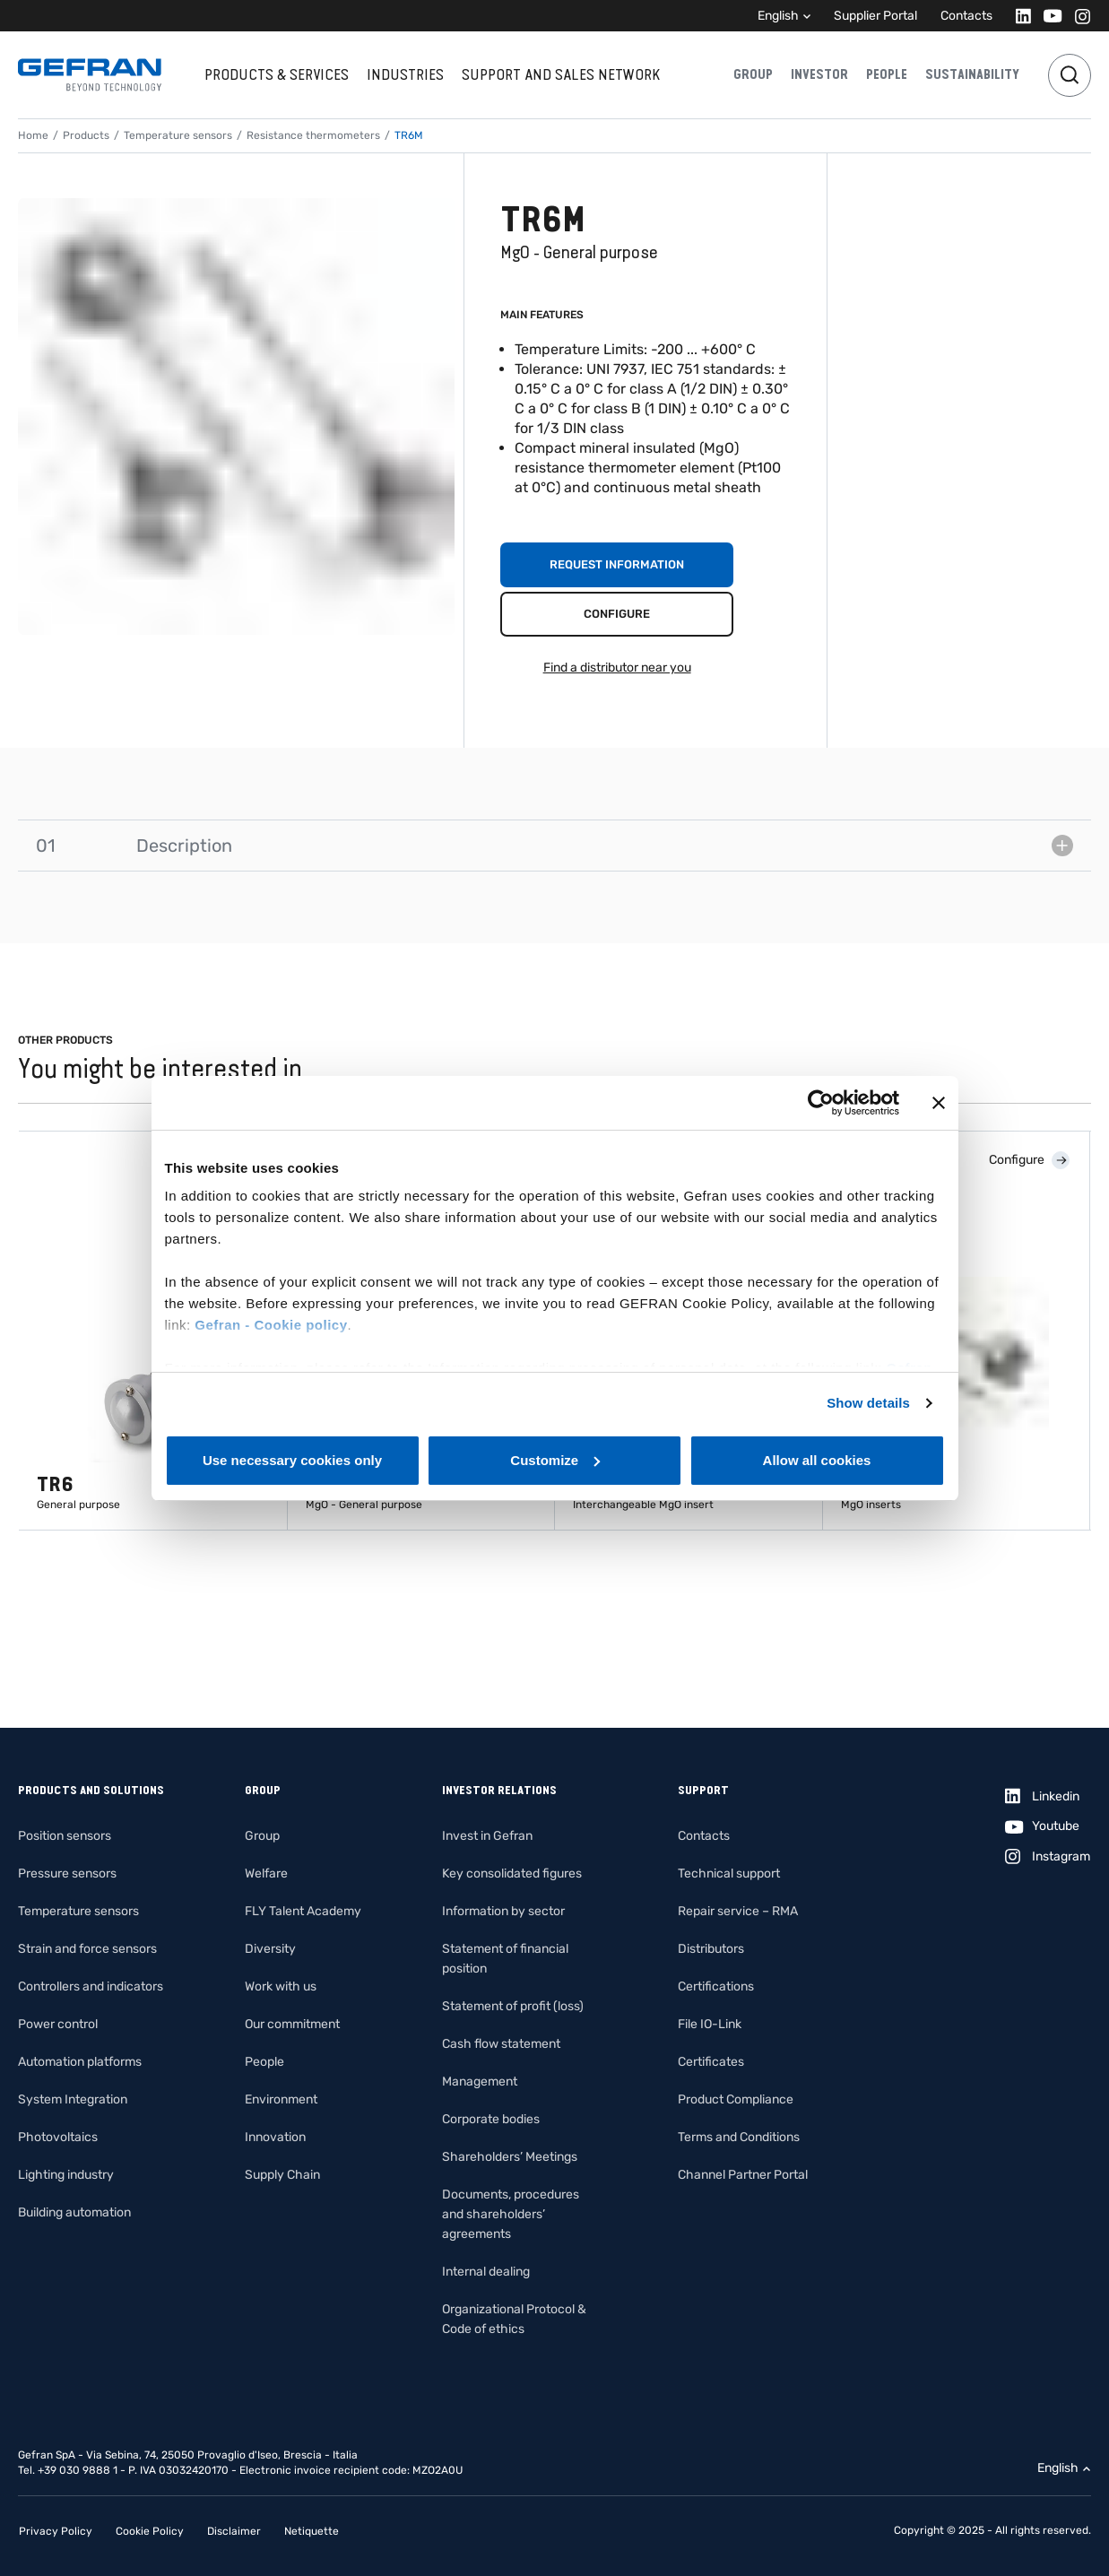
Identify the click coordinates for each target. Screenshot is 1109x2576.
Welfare (266, 1873)
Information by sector (503, 1911)
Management (479, 2081)
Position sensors (64, 1835)
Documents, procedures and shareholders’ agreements (510, 2214)
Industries (405, 74)
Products (86, 135)
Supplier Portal (875, 15)
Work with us (280, 1986)
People (886, 74)
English (778, 15)
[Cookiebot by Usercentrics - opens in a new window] (820, 1102)
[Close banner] (938, 1103)
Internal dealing (486, 2271)
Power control (58, 2024)
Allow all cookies (817, 1460)
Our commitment (292, 2024)
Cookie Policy (150, 2531)
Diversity (270, 1948)
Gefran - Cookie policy (271, 1324)
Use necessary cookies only (292, 1460)
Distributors (711, 1948)
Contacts (966, 15)
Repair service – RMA (738, 1911)
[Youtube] (1047, 15)
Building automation (74, 2212)
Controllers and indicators (90, 1986)
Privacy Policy (55, 2531)
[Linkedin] (1018, 15)
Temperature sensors (178, 135)
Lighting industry (66, 2174)
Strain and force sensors (87, 1948)
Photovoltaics (58, 2137)
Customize (555, 1460)
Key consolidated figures (512, 1873)
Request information (617, 564)
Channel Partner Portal (743, 2174)
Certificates (711, 2061)
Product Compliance (735, 2099)
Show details (868, 1402)
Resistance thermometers (313, 135)
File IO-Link (709, 2024)
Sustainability (972, 74)
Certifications (716, 1986)
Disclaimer (234, 2531)
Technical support (729, 1873)
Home (33, 135)
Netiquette (311, 2531)
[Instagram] (1077, 15)
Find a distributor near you (617, 667)
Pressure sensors (67, 1873)
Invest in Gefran (487, 1835)
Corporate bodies (491, 2119)
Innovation (275, 2137)
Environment (281, 2099)
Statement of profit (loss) (513, 2006)
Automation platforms (80, 2061)
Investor (819, 74)
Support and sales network (561, 74)
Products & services (276, 74)
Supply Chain (282, 2174)
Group (753, 74)
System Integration (72, 2099)
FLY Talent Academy (303, 1911)
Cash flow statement (501, 2043)
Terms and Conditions (739, 2137)
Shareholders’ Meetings (509, 2156)
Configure (617, 613)
